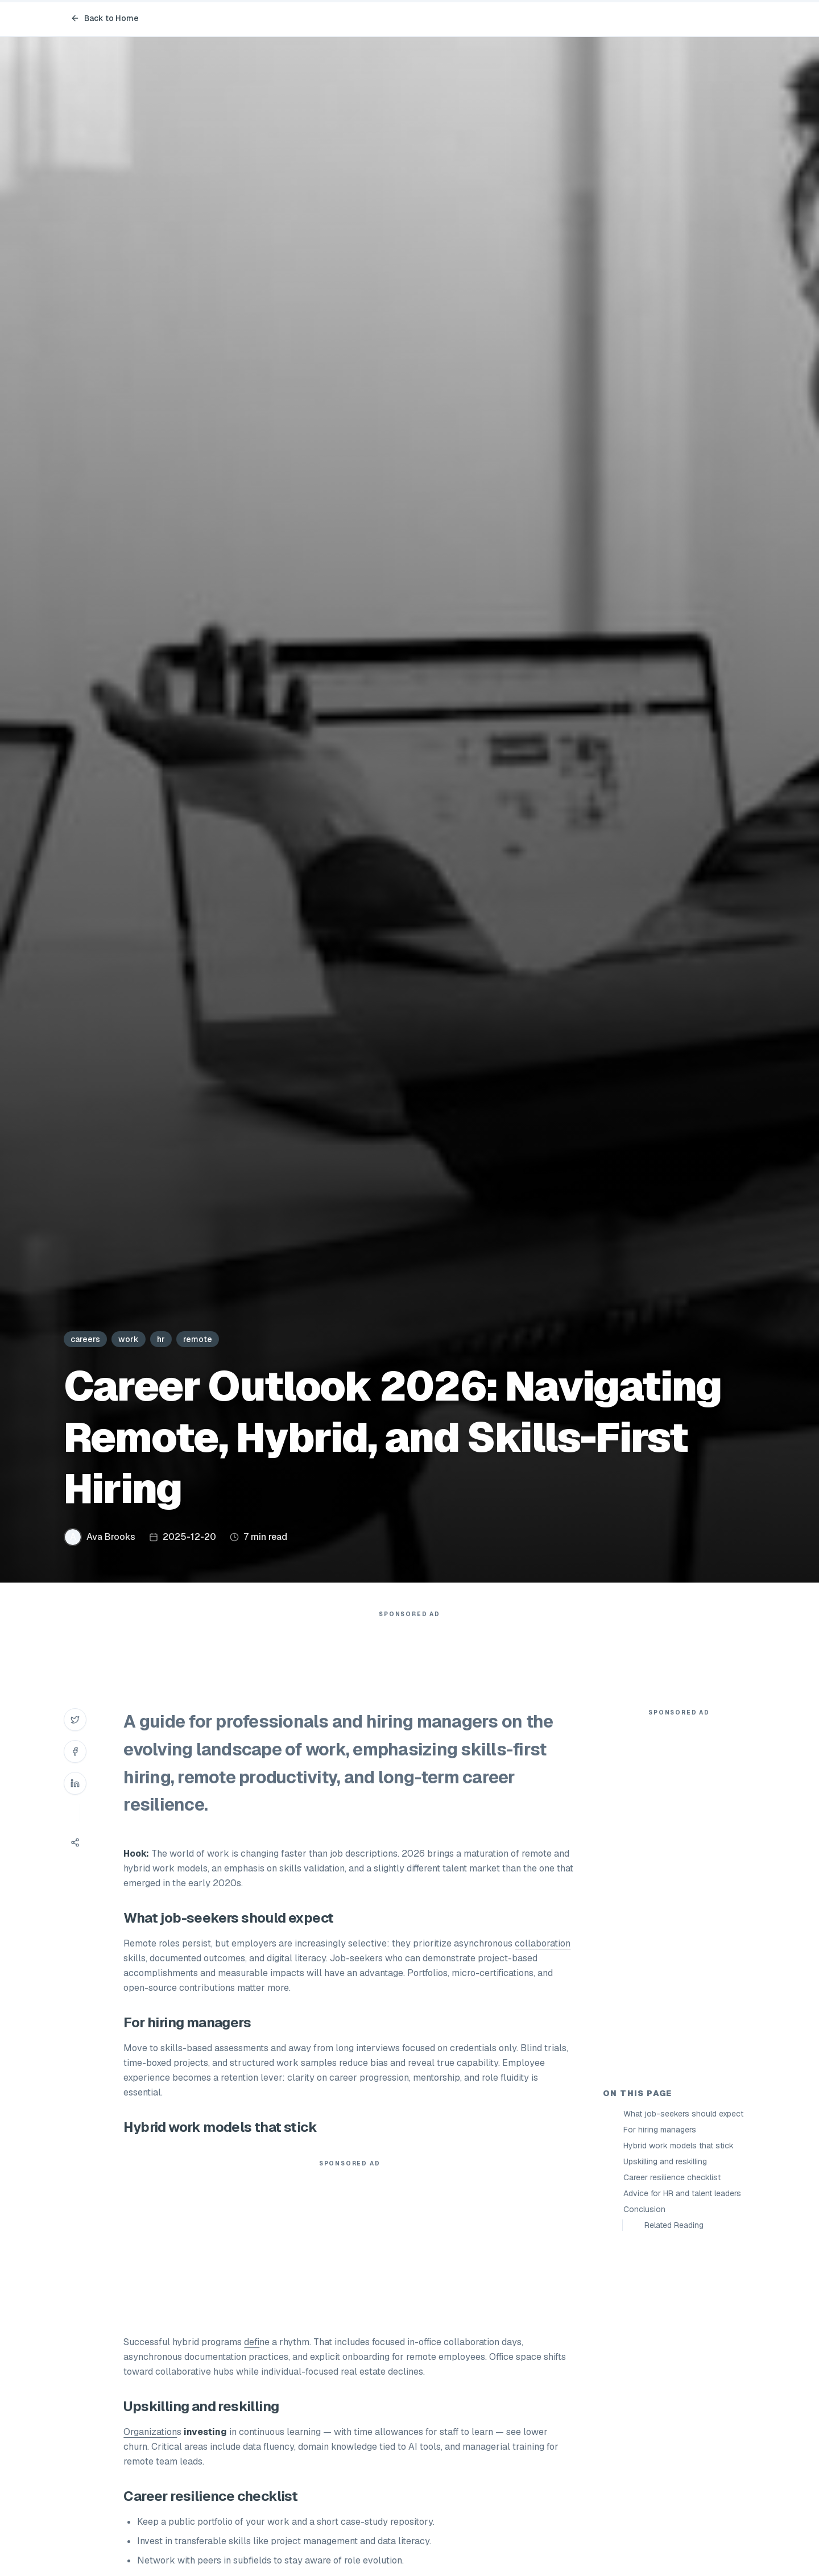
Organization (150, 2432)
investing (205, 2432)
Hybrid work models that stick (678, 2145)
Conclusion (644, 2209)
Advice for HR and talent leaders (682, 2193)
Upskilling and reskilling (665, 2161)
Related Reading (674, 2225)
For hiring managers (659, 2129)
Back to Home (105, 18)
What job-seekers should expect (683, 2114)
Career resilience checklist (672, 2177)
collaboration (542, 1943)
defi (251, 2342)
